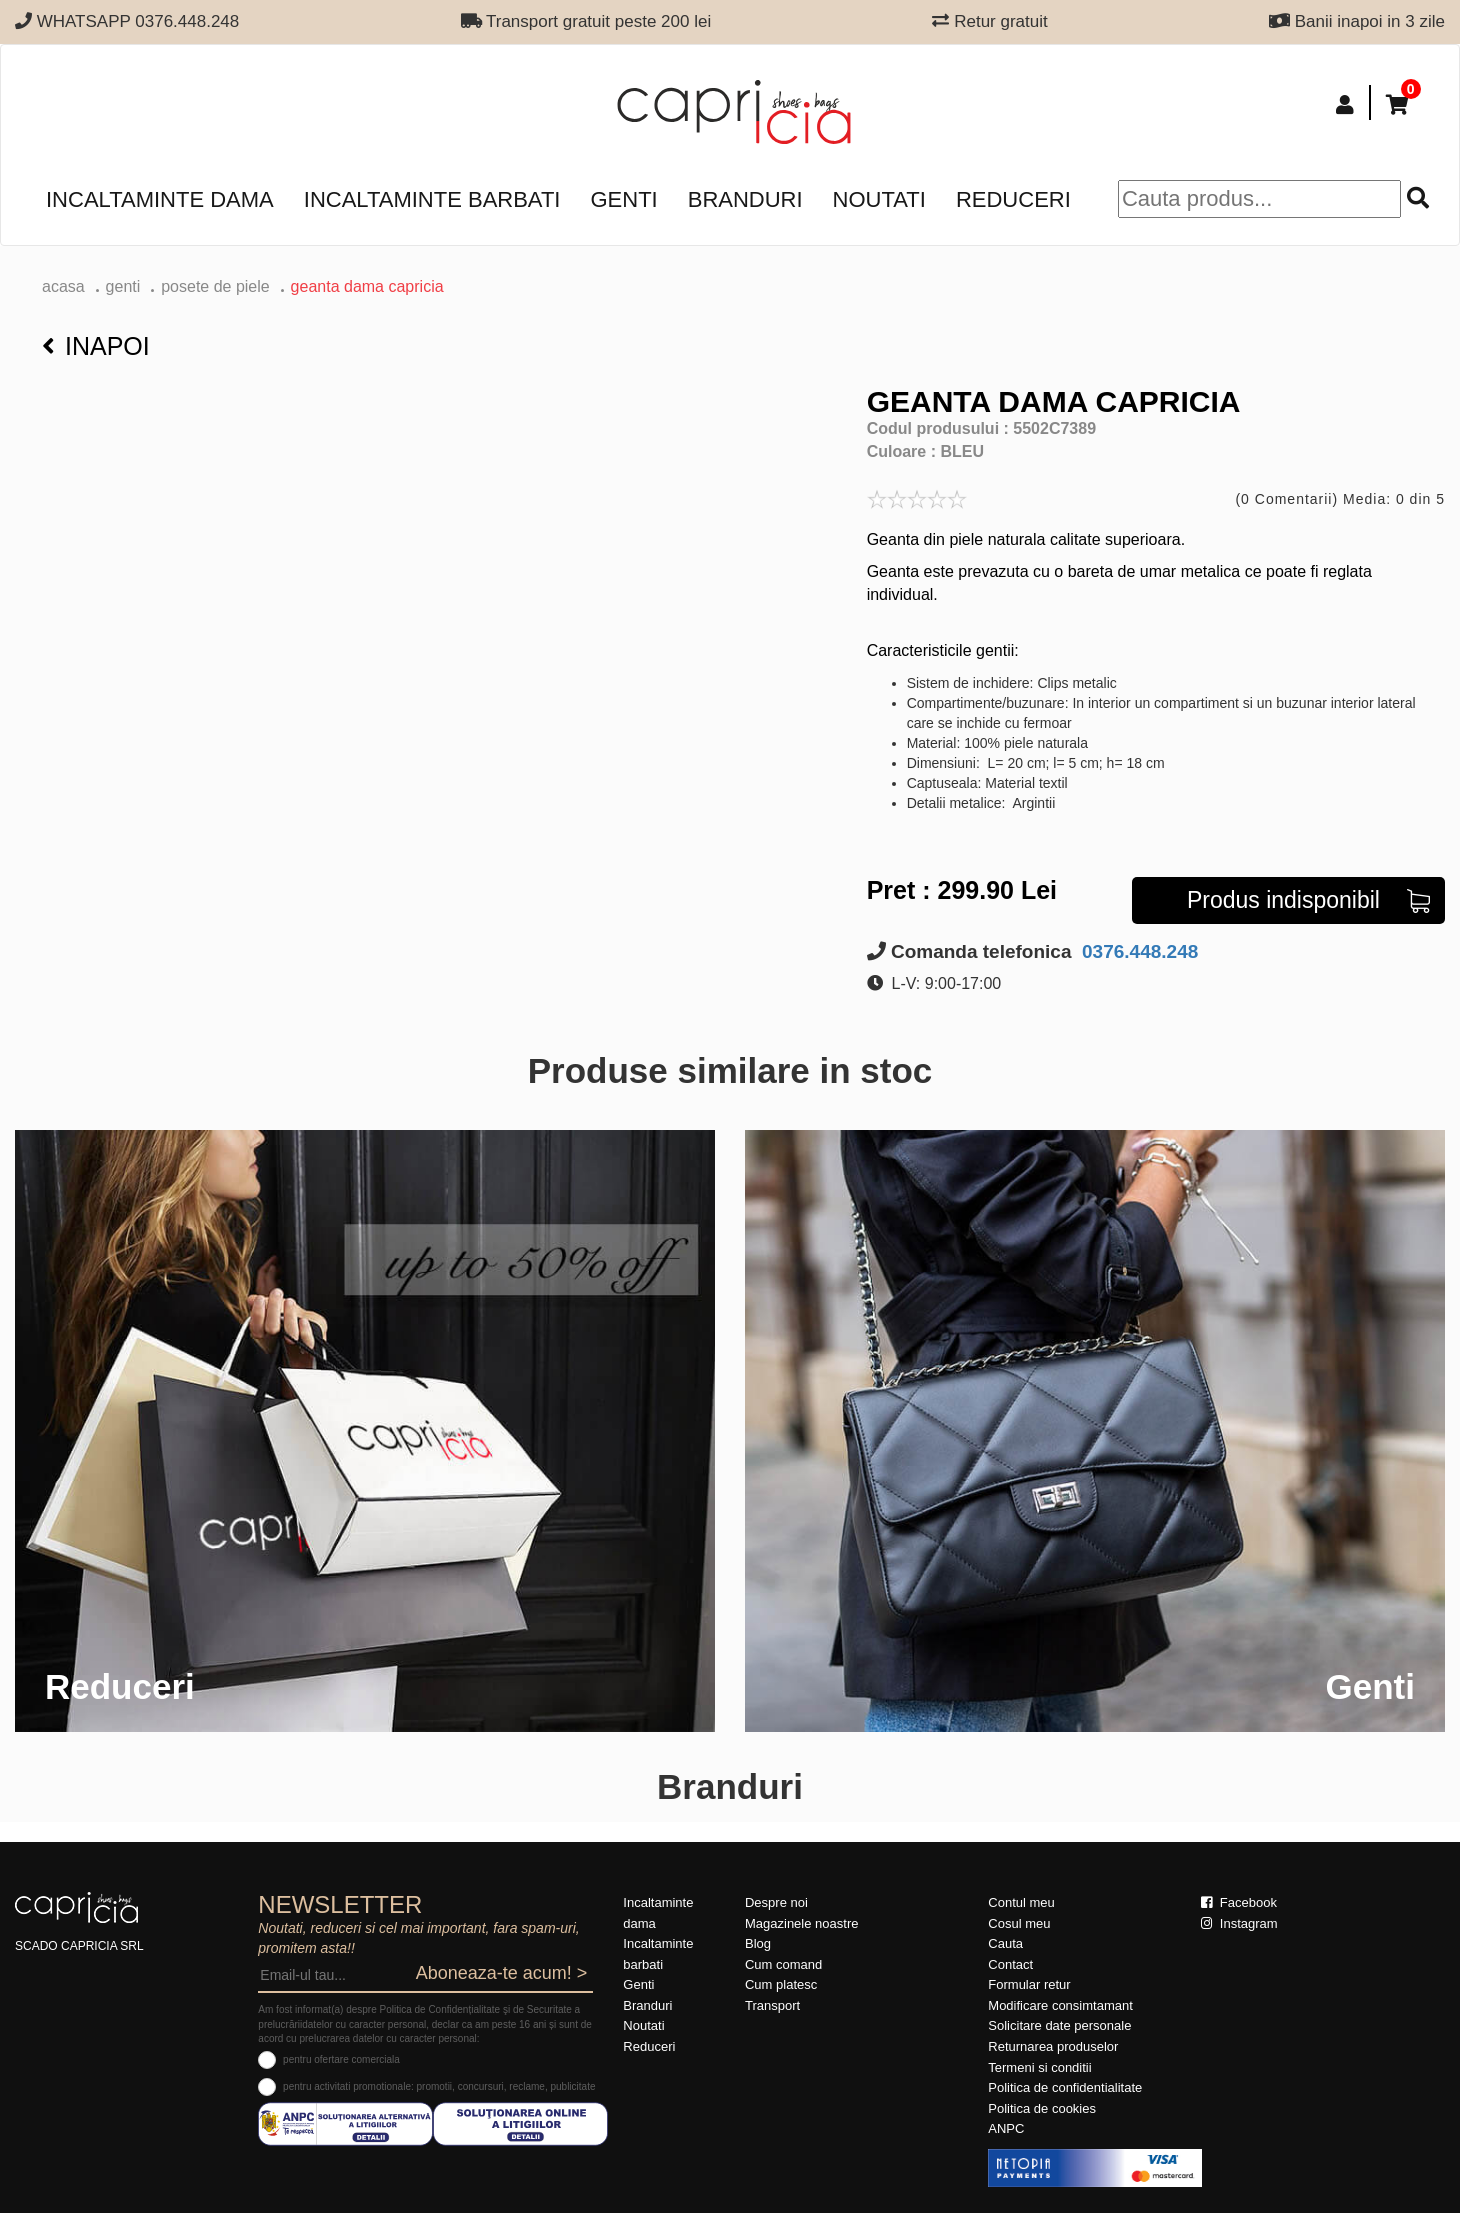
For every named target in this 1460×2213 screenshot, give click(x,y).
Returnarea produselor (1053, 2046)
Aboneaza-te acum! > (502, 1973)
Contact (1010, 1964)
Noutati (879, 199)
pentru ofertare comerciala (341, 2059)
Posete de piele (215, 286)
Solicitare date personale (1059, 2025)
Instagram (1239, 1923)
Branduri (745, 199)
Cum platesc (781, 1984)
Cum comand (783, 1964)
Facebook (1239, 1902)
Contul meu (1021, 1902)
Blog (758, 1943)
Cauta (1005, 1943)
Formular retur (1029, 1984)
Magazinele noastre (801, 1923)
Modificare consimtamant (1060, 2005)
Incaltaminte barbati (432, 199)
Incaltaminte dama (160, 199)
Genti (623, 199)
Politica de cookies (1042, 2108)
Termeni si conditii (1039, 2067)
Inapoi (96, 346)
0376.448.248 (1138, 951)
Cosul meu (1019, 1923)
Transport (772, 2005)
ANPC (1006, 2128)
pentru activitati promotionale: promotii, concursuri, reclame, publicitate (439, 2086)
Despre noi (776, 1902)
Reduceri (1013, 199)
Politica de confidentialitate (1065, 2087)
